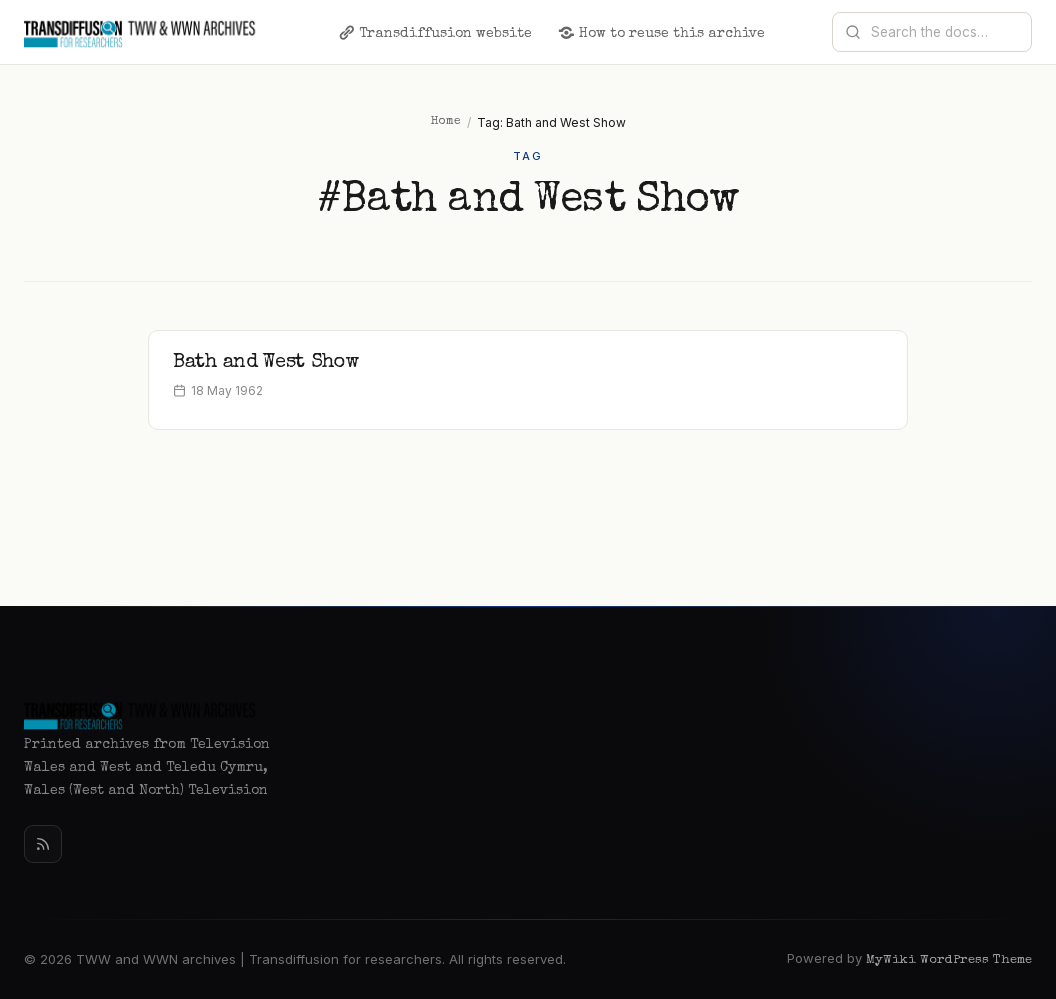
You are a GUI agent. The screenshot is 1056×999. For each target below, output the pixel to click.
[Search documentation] (944, 32)
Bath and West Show (266, 363)
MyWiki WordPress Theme (949, 960)
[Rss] (43, 844)
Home (446, 122)
